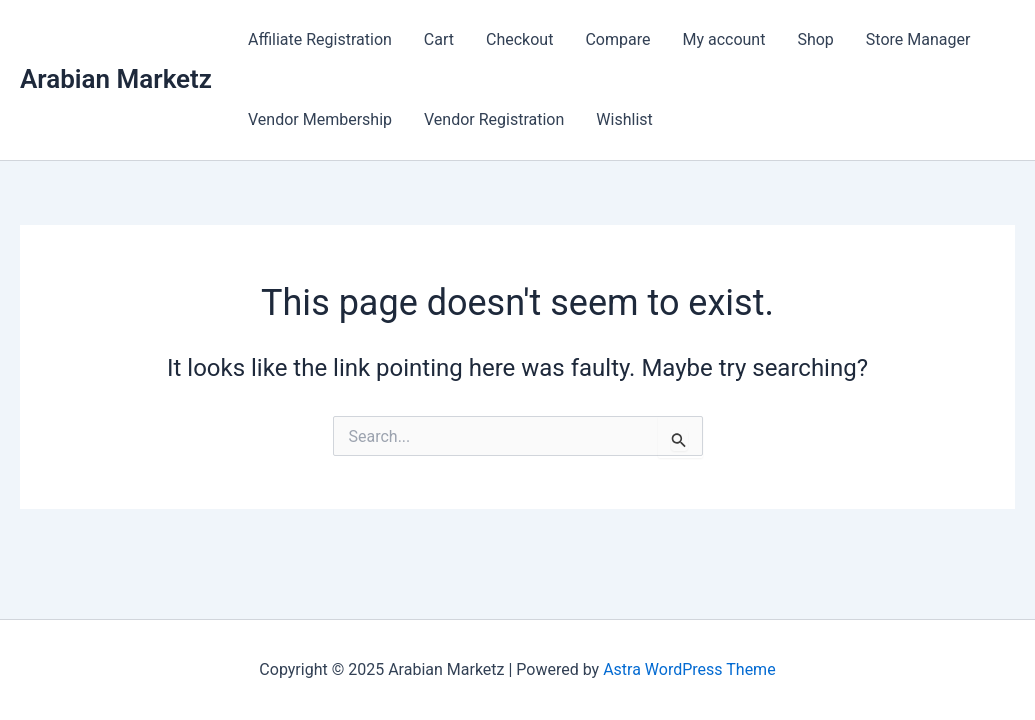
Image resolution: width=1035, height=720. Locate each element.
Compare (617, 39)
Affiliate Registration (320, 39)
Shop (815, 39)
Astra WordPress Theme (689, 669)
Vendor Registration (494, 119)
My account (723, 39)
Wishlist (624, 119)
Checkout (519, 39)
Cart (439, 39)
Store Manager (918, 39)
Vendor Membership (320, 119)
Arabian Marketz (116, 79)
